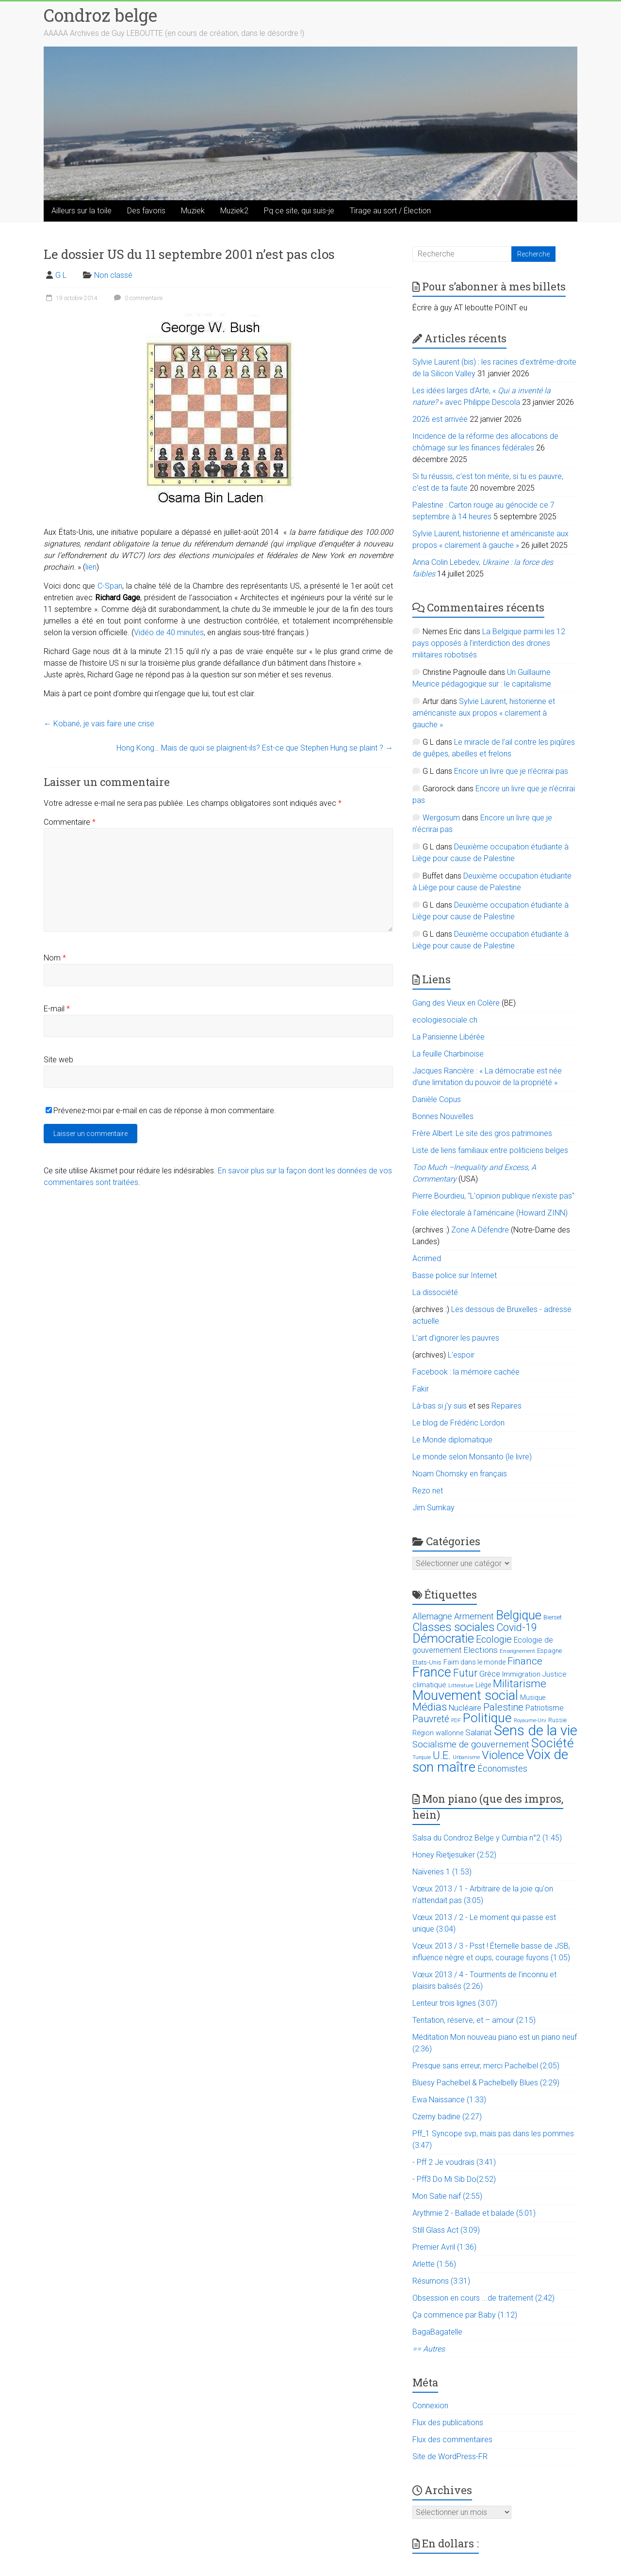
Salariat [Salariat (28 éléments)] (478, 1732)
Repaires (506, 1405)
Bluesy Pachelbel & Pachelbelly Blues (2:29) (485, 2082)
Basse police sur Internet (454, 1275)
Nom (55, 957)
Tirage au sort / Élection (390, 210)
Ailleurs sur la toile (81, 210)
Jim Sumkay (433, 1507)
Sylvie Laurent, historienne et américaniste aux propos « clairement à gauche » (483, 713)
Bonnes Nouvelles (443, 1116)
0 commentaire (137, 298)
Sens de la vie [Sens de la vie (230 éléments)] (535, 1730)
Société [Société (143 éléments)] (552, 1742)
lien (91, 567)
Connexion (430, 2405)
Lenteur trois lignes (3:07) (454, 2003)
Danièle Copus (436, 1099)
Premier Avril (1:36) (444, 2247)
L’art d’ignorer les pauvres (455, 1338)
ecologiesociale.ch (444, 1019)
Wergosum (441, 817)
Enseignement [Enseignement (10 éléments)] (517, 1651)
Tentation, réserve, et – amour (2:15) (474, 2020)
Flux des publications (447, 2422)
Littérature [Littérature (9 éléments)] (461, 1685)
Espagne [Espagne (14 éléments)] (549, 1650)
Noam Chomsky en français (459, 1473)
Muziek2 (234, 210)
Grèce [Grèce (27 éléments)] (489, 1674)
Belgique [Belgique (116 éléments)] (518, 1615)
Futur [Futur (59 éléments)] (465, 1673)
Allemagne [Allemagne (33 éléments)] (432, 1616)
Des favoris (146, 210)
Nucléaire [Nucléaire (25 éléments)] (465, 1707)
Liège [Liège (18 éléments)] (483, 1685)
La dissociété (435, 1292)
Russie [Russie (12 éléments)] (557, 1720)
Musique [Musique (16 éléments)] (532, 1697)
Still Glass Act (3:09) (446, 2230)
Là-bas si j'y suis (439, 1405)
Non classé (113, 275)
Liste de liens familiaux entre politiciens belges (490, 1150)
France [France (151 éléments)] (431, 1672)
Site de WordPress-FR (450, 2456)
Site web (58, 1059)
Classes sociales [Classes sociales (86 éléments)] (453, 1627)
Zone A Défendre (481, 1229)
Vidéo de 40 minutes (169, 632)
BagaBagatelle (437, 2331)
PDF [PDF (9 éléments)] (456, 1720)
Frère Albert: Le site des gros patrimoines (482, 1133)
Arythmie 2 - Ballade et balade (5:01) (474, 2213)
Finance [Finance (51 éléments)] (524, 1661)
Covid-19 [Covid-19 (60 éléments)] (516, 1627)
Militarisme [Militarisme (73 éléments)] (519, 1683)
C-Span (110, 586)
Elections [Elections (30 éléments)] (480, 1650)
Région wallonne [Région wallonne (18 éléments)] (437, 1733)
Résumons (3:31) (441, 2281)
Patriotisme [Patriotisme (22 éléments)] (544, 1708)
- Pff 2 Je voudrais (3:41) (454, 2162)
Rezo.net (427, 1490)
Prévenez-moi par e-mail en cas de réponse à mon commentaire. (161, 1110)
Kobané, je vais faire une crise (99, 723)
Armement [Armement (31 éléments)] (474, 1616)
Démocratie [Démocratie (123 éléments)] (443, 1638)
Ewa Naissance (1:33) (449, 2099)
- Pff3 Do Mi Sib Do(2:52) (454, 2179)
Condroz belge (100, 15)
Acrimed (426, 1258)
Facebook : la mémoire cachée (466, 1371)
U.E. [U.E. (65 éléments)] (442, 1755)
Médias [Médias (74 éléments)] (429, 1706)
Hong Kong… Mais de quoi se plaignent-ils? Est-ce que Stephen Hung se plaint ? (254, 747)
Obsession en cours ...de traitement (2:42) (483, 2298)
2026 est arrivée (440, 419)
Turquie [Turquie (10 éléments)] (421, 1757)
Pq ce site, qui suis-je (299, 210)
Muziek (193, 210)
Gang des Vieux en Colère (456, 1003)
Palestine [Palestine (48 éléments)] (503, 1707)
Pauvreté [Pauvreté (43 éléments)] (430, 1719)
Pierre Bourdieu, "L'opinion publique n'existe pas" (493, 1195)
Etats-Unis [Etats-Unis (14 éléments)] (426, 1662)
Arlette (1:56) (434, 2264)
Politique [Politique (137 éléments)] (487, 1718)
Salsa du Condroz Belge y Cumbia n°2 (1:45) (487, 1837)
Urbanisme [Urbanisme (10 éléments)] (466, 1757)
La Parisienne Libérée (448, 1036)
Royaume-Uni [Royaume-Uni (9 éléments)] (530, 1720)
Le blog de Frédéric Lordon (458, 1422)
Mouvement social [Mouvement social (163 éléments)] (465, 1695)
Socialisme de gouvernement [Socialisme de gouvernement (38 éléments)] (470, 1744)
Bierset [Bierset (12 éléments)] (552, 1617)
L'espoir (461, 1355)
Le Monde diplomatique (452, 1439)
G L (60, 275)
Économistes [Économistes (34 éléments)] (502, 1768)
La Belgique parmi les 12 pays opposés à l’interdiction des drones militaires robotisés (488, 643)
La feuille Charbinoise (448, 1053)
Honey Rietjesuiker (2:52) (454, 1854)
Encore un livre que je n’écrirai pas (511, 771)
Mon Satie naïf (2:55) (447, 2196)
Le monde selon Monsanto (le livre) (472, 1456)
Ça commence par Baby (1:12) (464, 2315)
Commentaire (70, 822)
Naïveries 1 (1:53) (442, 1871)
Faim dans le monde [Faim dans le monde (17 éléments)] (474, 1662)
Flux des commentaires (452, 2439)
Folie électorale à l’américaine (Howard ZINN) (490, 1212)
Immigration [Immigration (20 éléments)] (521, 1674)
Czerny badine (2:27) (447, 2116)
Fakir (420, 1388)
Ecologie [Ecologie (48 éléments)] (494, 1639)
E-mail (57, 1008)
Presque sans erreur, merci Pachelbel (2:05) (485, 2065)
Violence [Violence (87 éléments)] (503, 1755)
